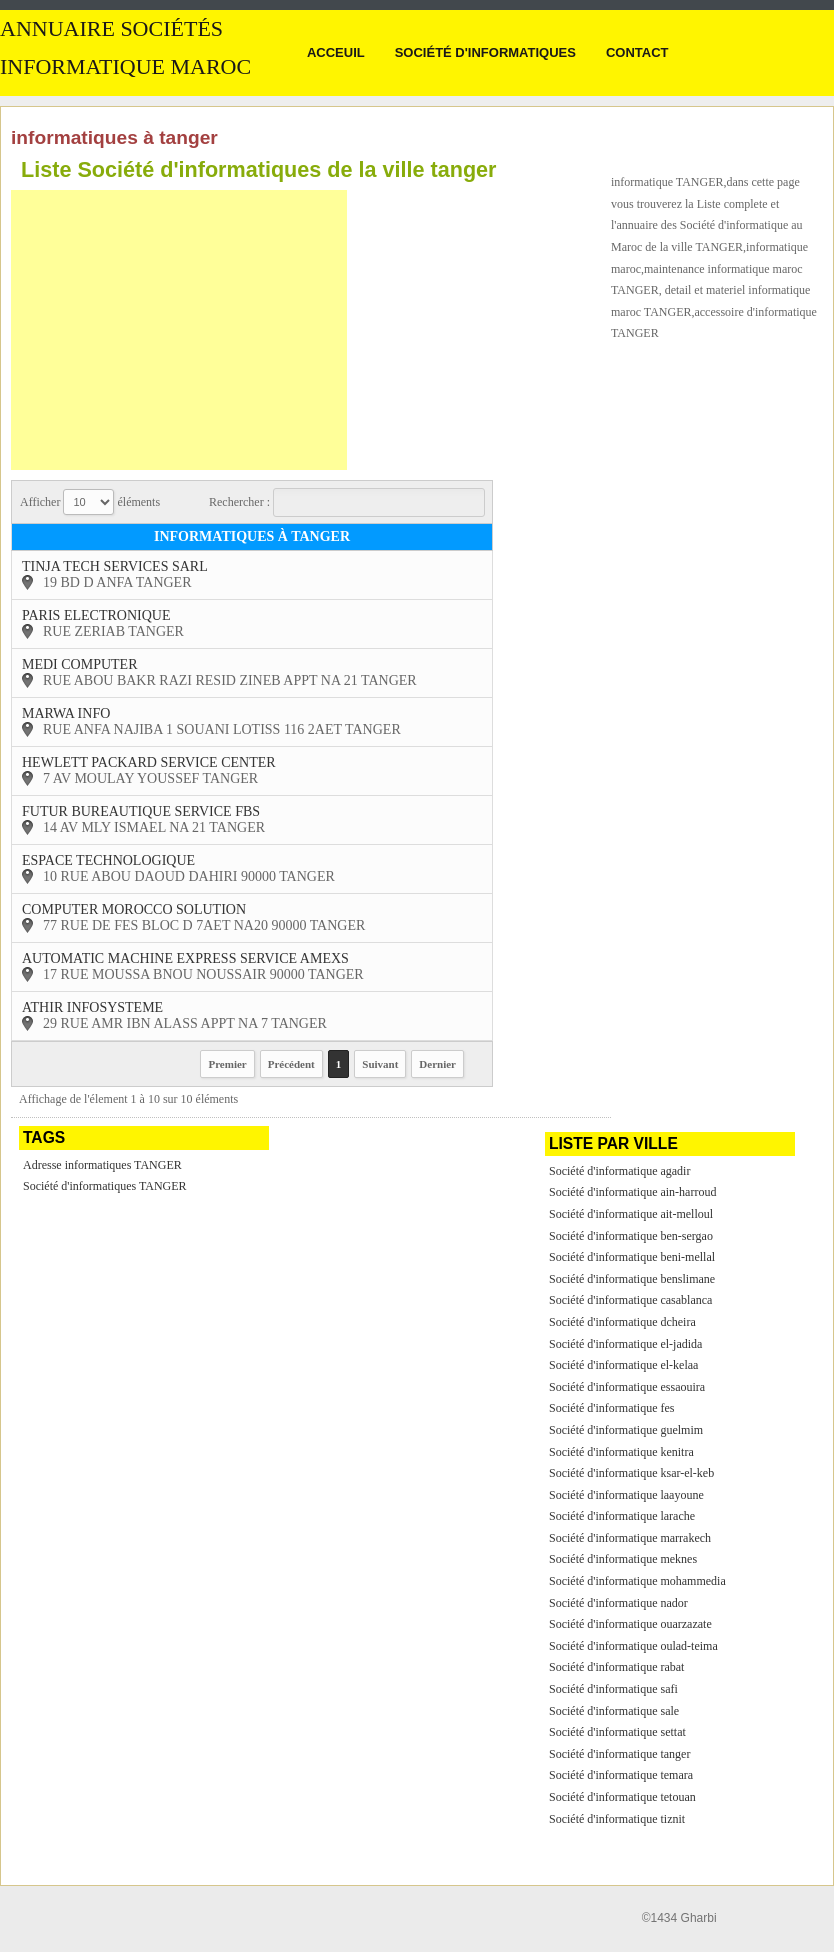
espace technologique (108, 860)
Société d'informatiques (485, 52)
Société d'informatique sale (614, 1711)
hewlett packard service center (149, 762)
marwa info (66, 713)
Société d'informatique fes (611, 1408)
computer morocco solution (134, 909)
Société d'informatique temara (621, 1775)
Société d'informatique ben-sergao (631, 1236)
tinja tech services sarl (115, 566)
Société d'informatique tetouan (622, 1797)
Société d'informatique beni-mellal (632, 1257)
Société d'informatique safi (613, 1689)
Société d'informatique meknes (623, 1559)
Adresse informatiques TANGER (102, 1165)
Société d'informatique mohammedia (637, 1581)
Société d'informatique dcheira (622, 1322)
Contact (637, 52)
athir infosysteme (92, 1007)
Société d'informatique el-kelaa (623, 1365)
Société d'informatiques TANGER (105, 1186)
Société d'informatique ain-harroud (632, 1192)
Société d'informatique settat (617, 1732)
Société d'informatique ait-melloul (631, 1214)
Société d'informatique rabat (616, 1667)
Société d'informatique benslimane (632, 1279)
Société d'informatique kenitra (621, 1452)
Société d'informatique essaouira (627, 1387)
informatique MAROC (125, 67)
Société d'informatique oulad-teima (633, 1646)
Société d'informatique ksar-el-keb (631, 1473)
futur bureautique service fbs (141, 811)
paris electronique (96, 615)
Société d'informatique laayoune (626, 1495)
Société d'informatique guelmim (626, 1430)
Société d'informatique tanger (619, 1754)
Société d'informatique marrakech (630, 1538)
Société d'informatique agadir (619, 1171)
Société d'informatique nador (618, 1603)
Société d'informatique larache (622, 1516)
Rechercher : (347, 502)
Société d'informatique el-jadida (625, 1344)
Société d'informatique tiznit (617, 1819)
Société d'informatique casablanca (630, 1300)
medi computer (80, 664)
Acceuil (336, 52)
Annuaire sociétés (111, 29)
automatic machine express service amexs (185, 958)
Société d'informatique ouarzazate (630, 1624)
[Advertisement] (179, 330)
